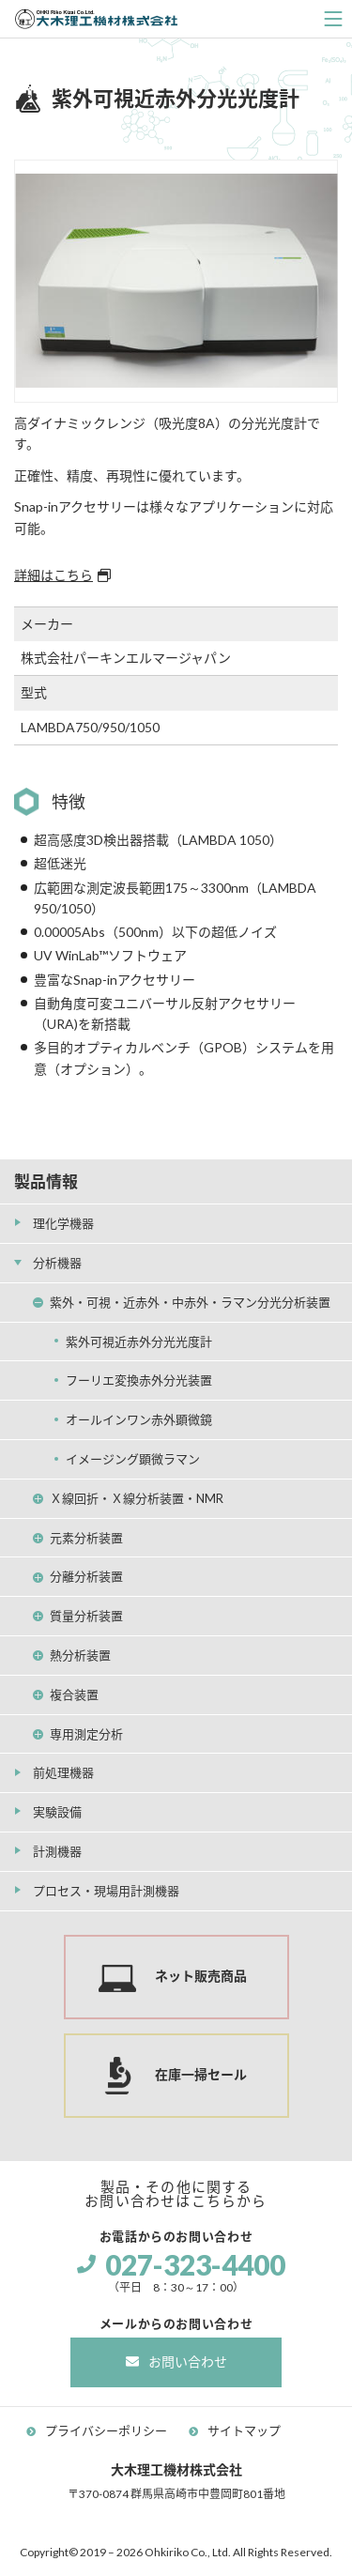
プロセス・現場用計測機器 (106, 1890)
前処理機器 (63, 1772)
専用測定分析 (86, 1733)
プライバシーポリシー (106, 2430)
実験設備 (57, 1811)
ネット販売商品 (201, 1976)
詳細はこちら (53, 575)
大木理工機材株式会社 (96, 19)
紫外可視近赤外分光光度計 (139, 1341)
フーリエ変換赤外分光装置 (139, 1380)
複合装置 (74, 1694)
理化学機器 (63, 1223)
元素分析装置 (86, 1537)
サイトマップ (244, 2430)
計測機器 (57, 1851)
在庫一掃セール (201, 2074)
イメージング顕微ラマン (133, 1458)
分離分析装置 (86, 1576)
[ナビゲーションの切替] (333, 19)
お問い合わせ (187, 2361)
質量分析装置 (86, 1615)
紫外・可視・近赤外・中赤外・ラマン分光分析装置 (190, 1302)
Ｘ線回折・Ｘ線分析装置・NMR (136, 1498)
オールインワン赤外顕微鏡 (139, 1419)
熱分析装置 (80, 1655)
